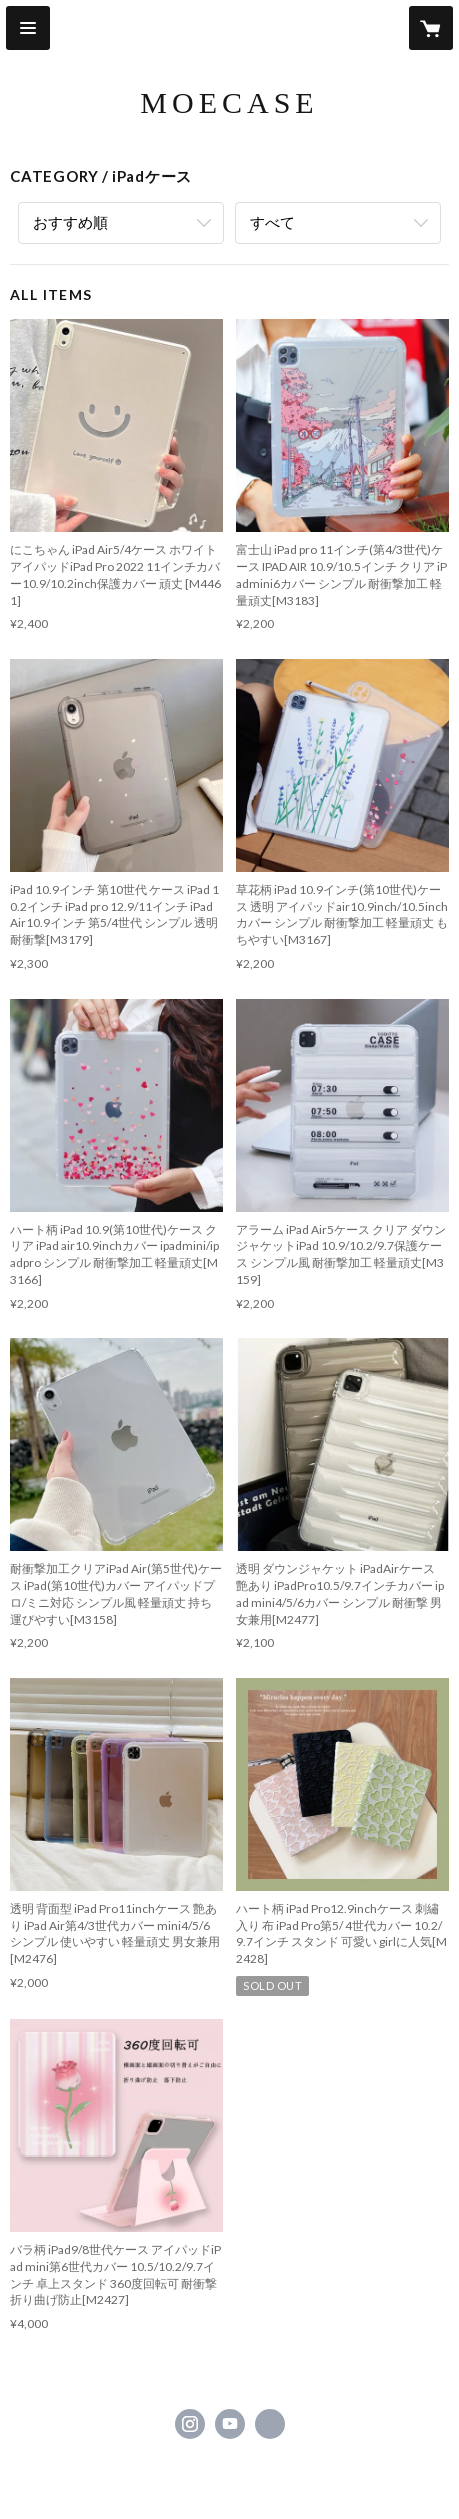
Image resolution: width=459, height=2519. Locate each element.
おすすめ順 (70, 222)
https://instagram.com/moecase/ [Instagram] (190, 2424)
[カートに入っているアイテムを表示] (431, 28)
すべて (272, 222)
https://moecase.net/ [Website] (270, 2424)
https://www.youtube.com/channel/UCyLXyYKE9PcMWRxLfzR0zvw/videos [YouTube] (230, 2424)
